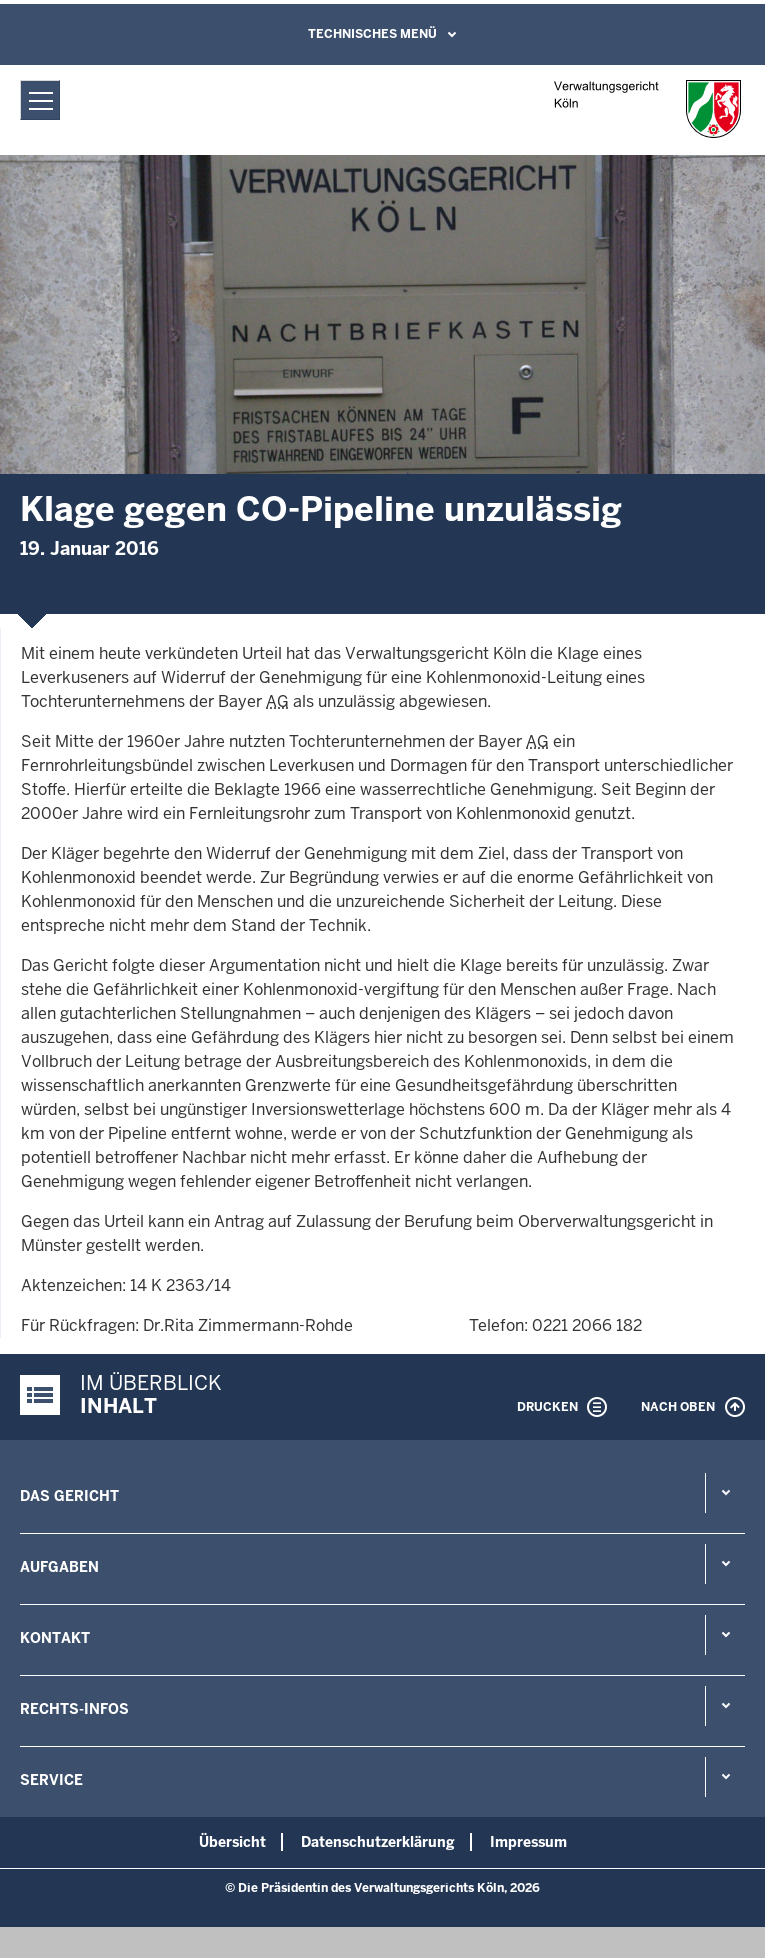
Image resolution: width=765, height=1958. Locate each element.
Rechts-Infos (74, 1709)
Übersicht (232, 1842)
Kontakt (55, 1638)
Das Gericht (69, 1496)
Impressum (528, 1842)
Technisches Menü (372, 34)
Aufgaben (59, 1567)
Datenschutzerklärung (378, 1842)
